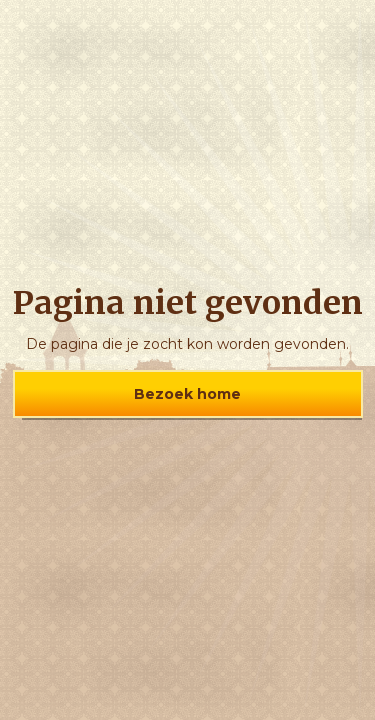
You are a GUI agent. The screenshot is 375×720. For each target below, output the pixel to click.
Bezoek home (187, 394)
